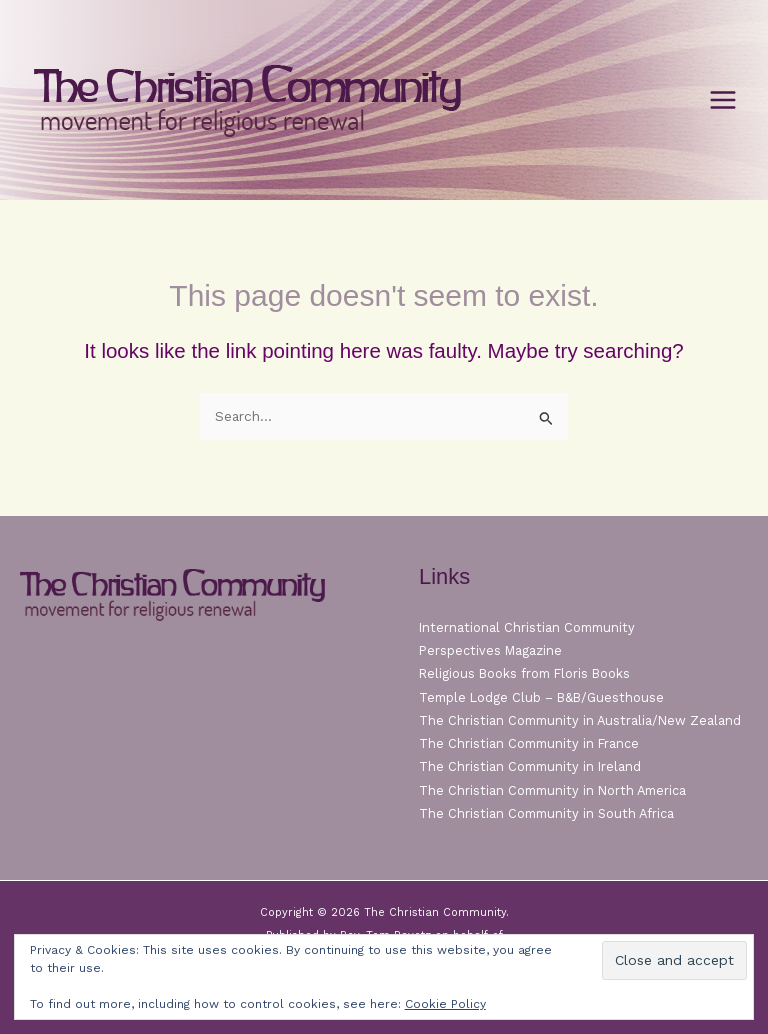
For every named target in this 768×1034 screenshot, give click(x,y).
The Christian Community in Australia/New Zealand (580, 720)
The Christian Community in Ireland (530, 766)
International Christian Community (527, 627)
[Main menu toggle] (723, 100)
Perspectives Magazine (490, 650)
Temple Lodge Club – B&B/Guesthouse (541, 697)
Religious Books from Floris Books (524, 673)
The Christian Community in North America (552, 790)
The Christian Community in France (529, 743)
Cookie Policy (445, 1004)
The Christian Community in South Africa (546, 813)
